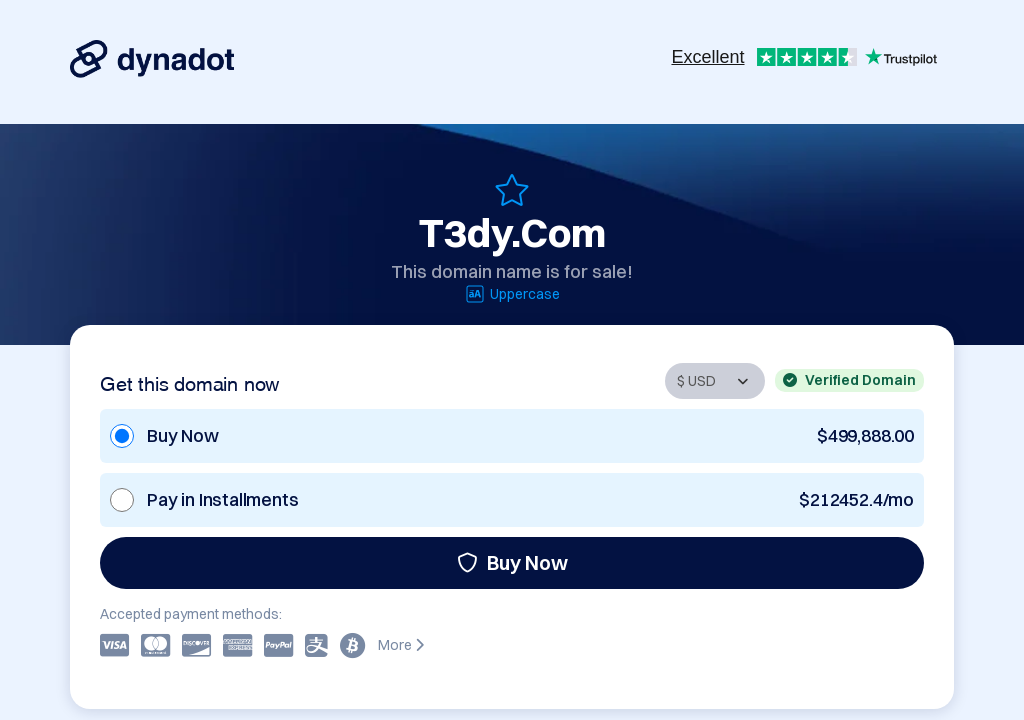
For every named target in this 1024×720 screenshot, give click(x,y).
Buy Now (512, 562)
